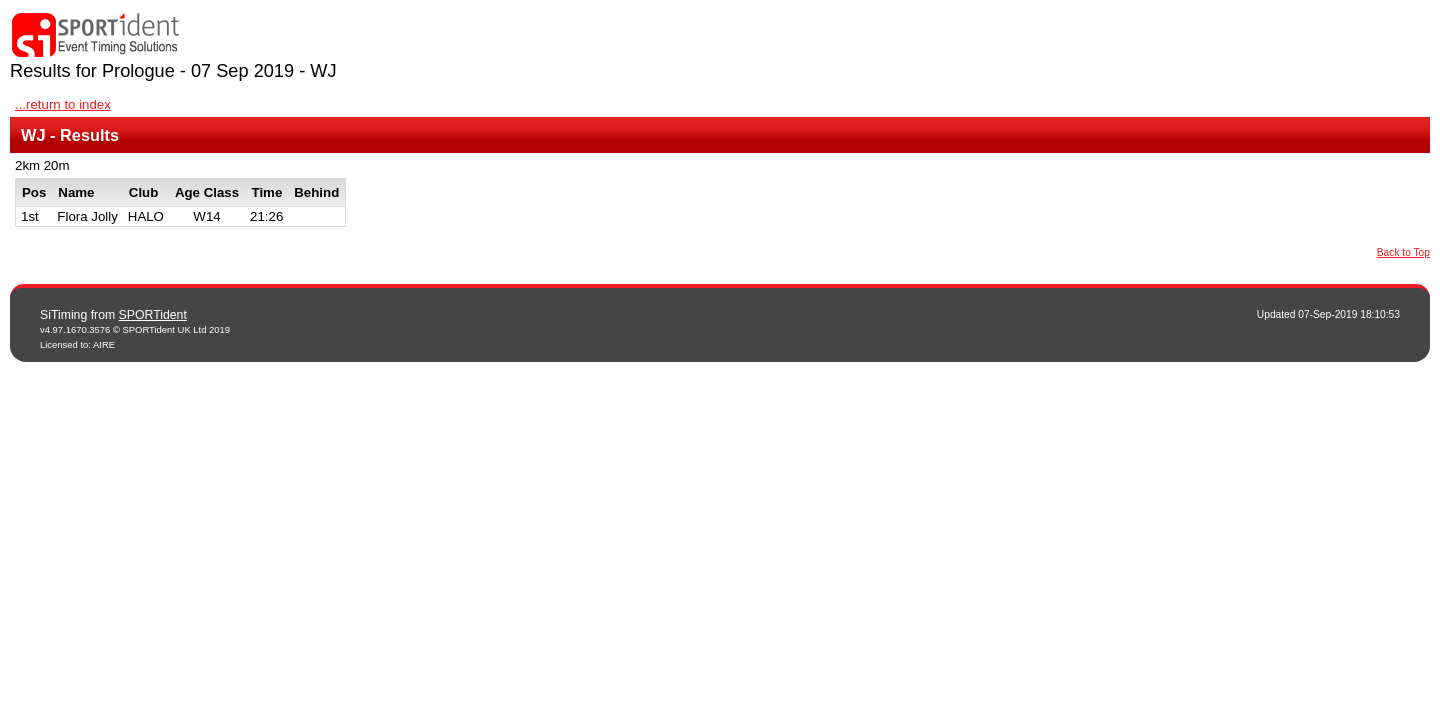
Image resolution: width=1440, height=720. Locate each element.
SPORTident (153, 315)
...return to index (63, 104)
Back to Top (1403, 252)
